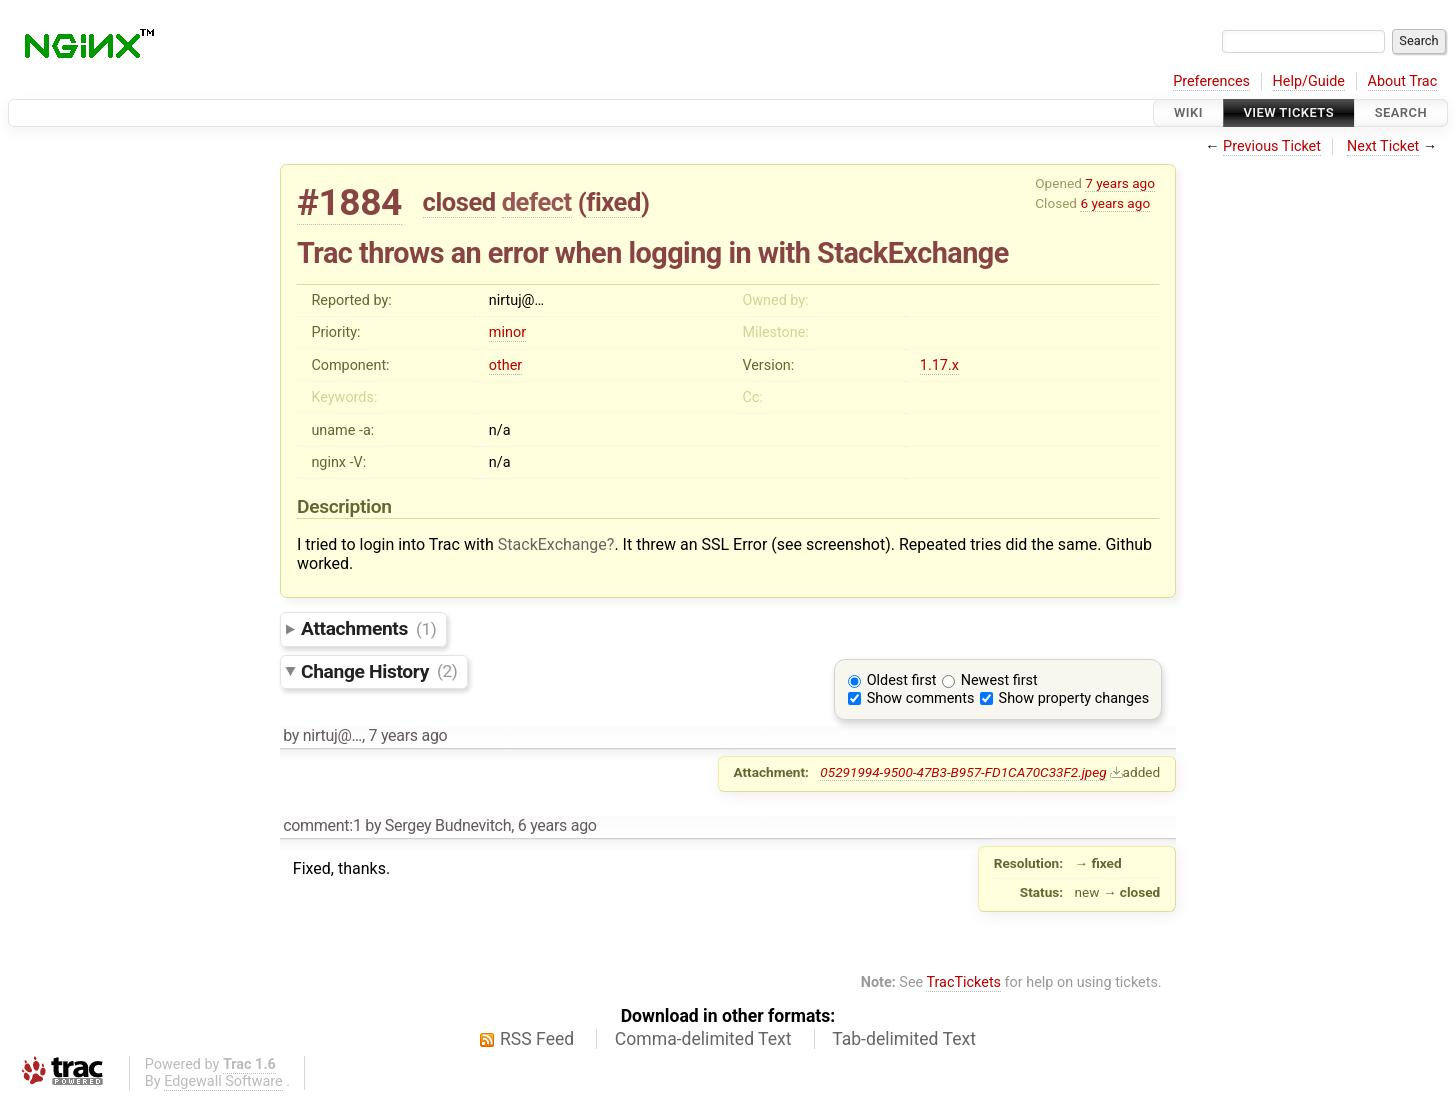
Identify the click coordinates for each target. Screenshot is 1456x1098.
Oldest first (902, 680)
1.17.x (939, 365)
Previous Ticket (1272, 146)
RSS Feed (537, 1039)
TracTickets (963, 982)
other (505, 365)
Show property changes (1074, 698)
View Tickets (1289, 112)
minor (507, 332)
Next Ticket (1383, 146)
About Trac (1403, 81)
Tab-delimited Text (904, 1039)
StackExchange (552, 544)
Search (1401, 112)
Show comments (921, 698)
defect (537, 202)
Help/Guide (1309, 81)
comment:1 (322, 825)
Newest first (999, 680)
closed (459, 202)
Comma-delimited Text (703, 1039)
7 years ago (1120, 183)
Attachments (368, 628)
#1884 (349, 202)
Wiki (1188, 112)
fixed (613, 202)
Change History (379, 670)
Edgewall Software (223, 1081)
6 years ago (1115, 203)
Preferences (1211, 81)
